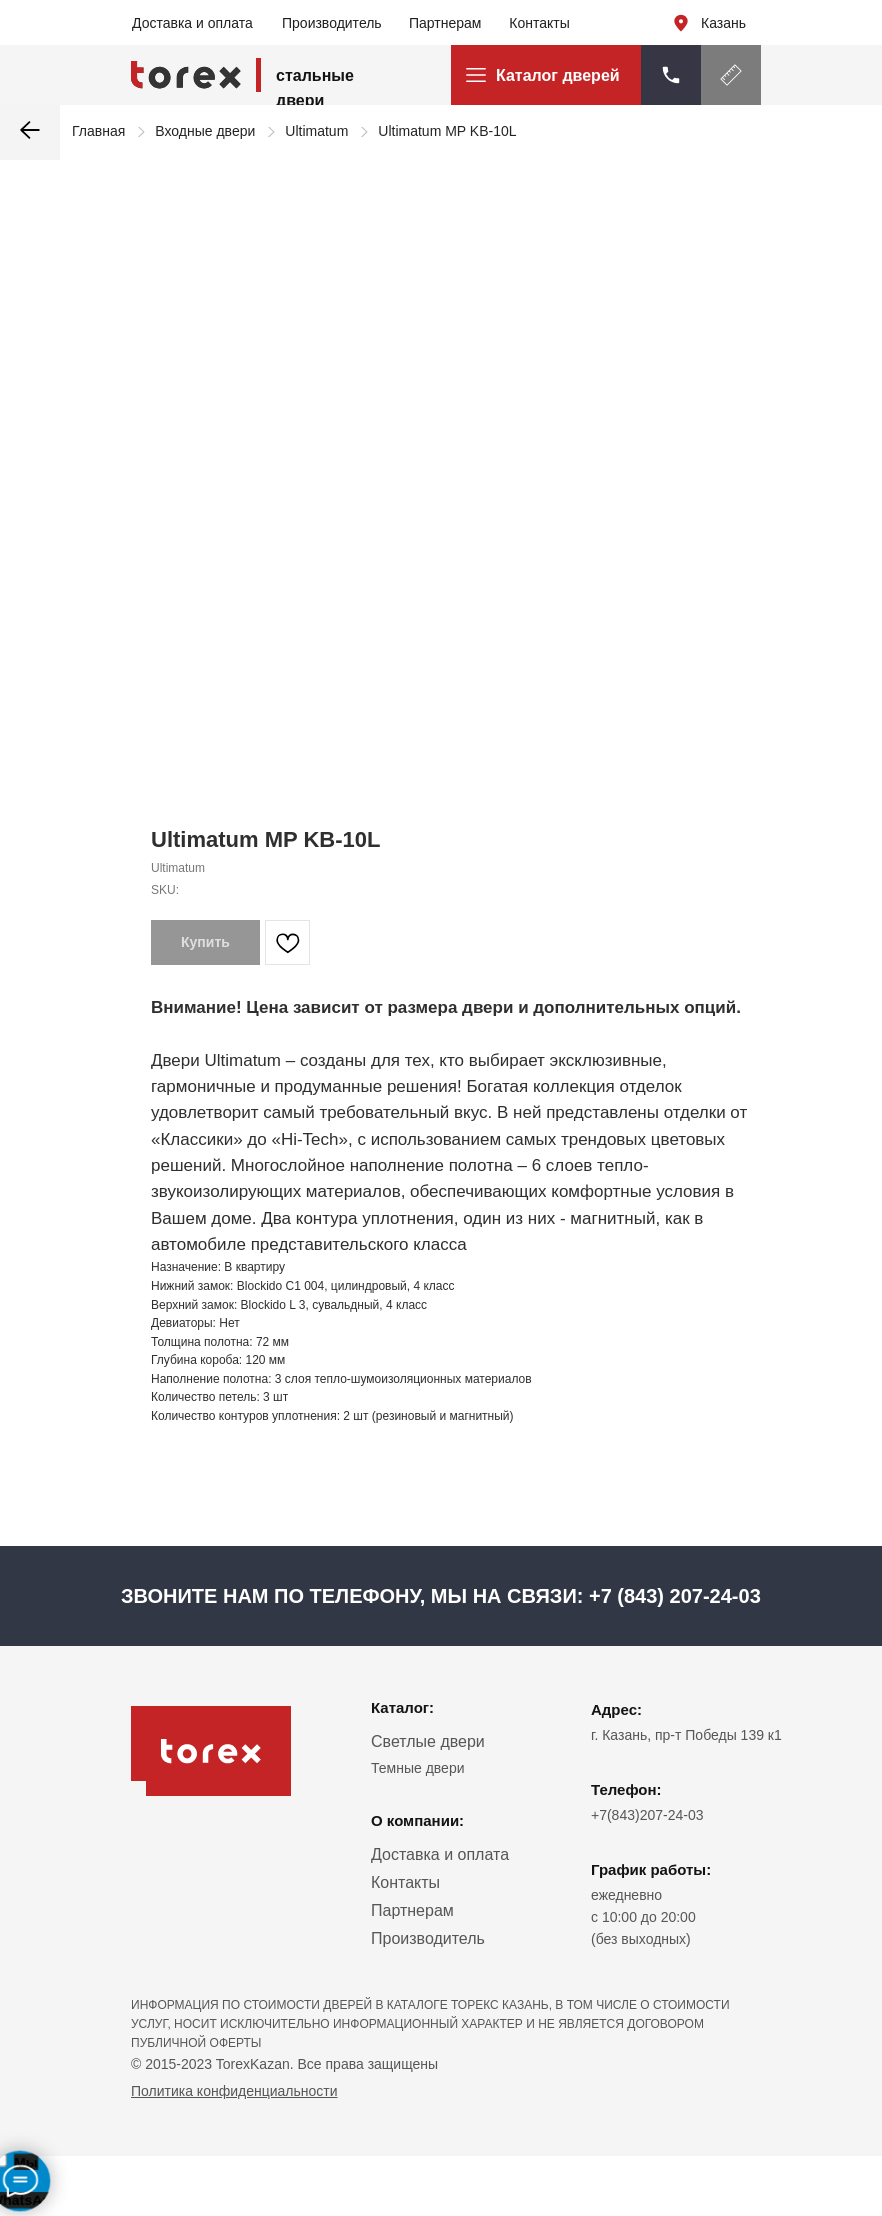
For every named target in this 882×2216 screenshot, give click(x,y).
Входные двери (205, 131)
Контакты (539, 23)
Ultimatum (316, 131)
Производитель (332, 23)
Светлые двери (428, 1741)
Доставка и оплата (192, 23)
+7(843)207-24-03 (647, 1815)
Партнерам (445, 23)
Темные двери (418, 1768)
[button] (731, 75)
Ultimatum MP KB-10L (447, 131)
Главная (98, 131)
